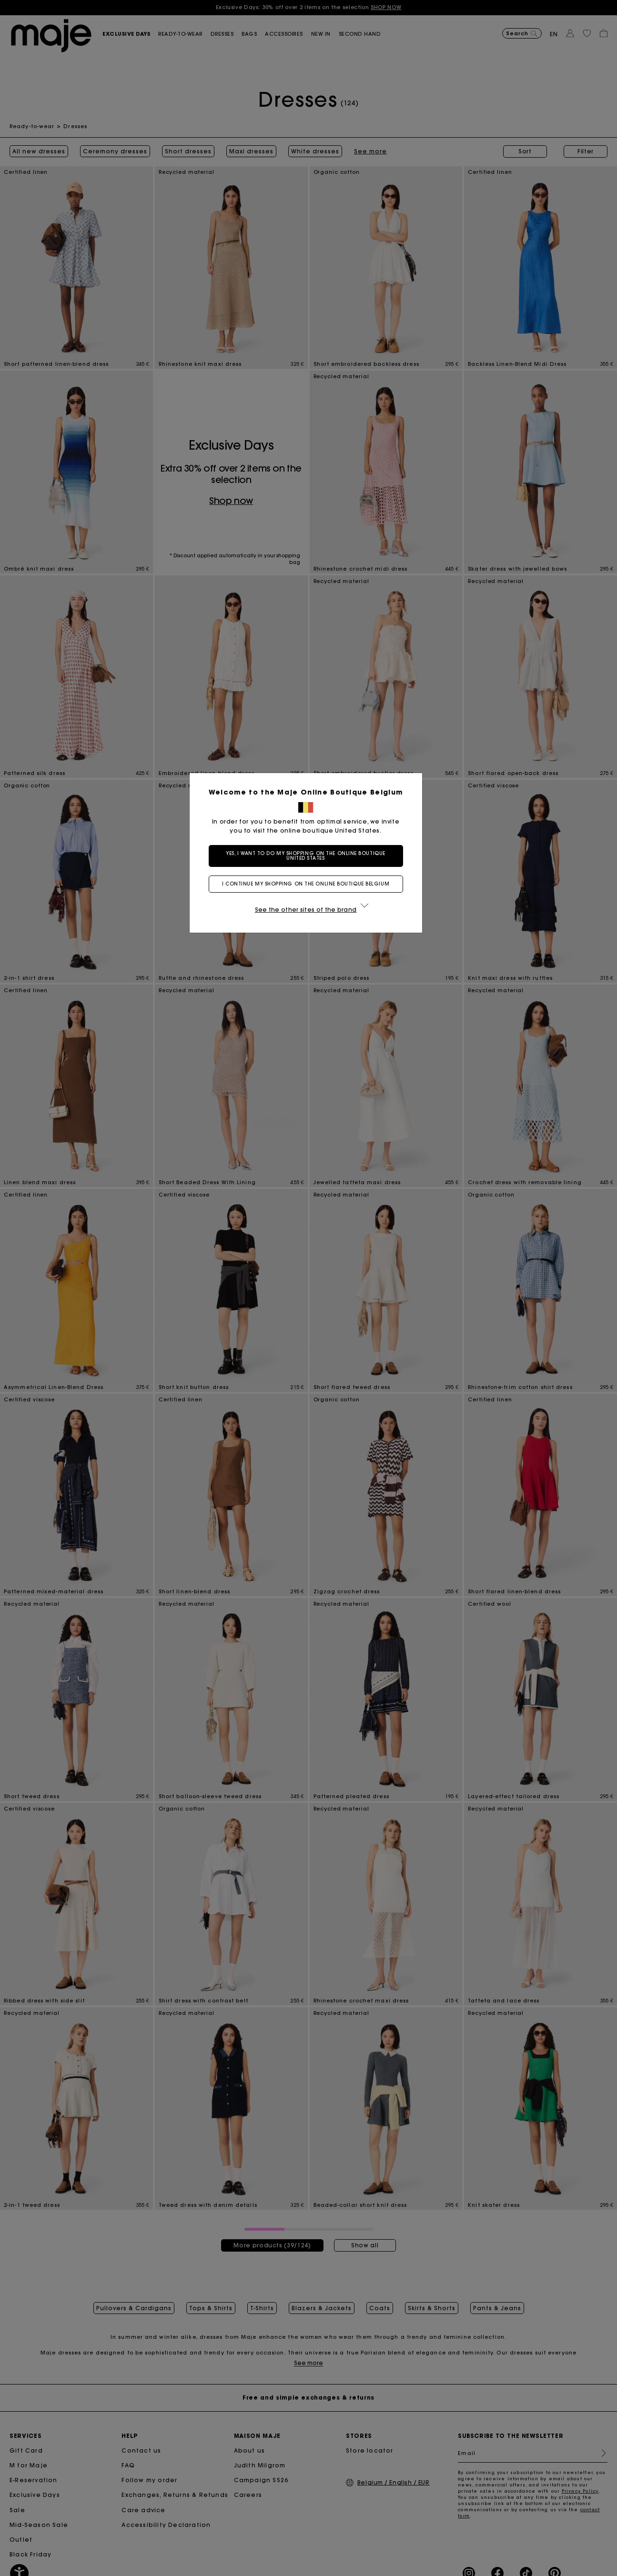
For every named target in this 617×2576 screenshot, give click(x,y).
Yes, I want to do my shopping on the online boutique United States (308, 855)
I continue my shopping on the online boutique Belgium (308, 884)
